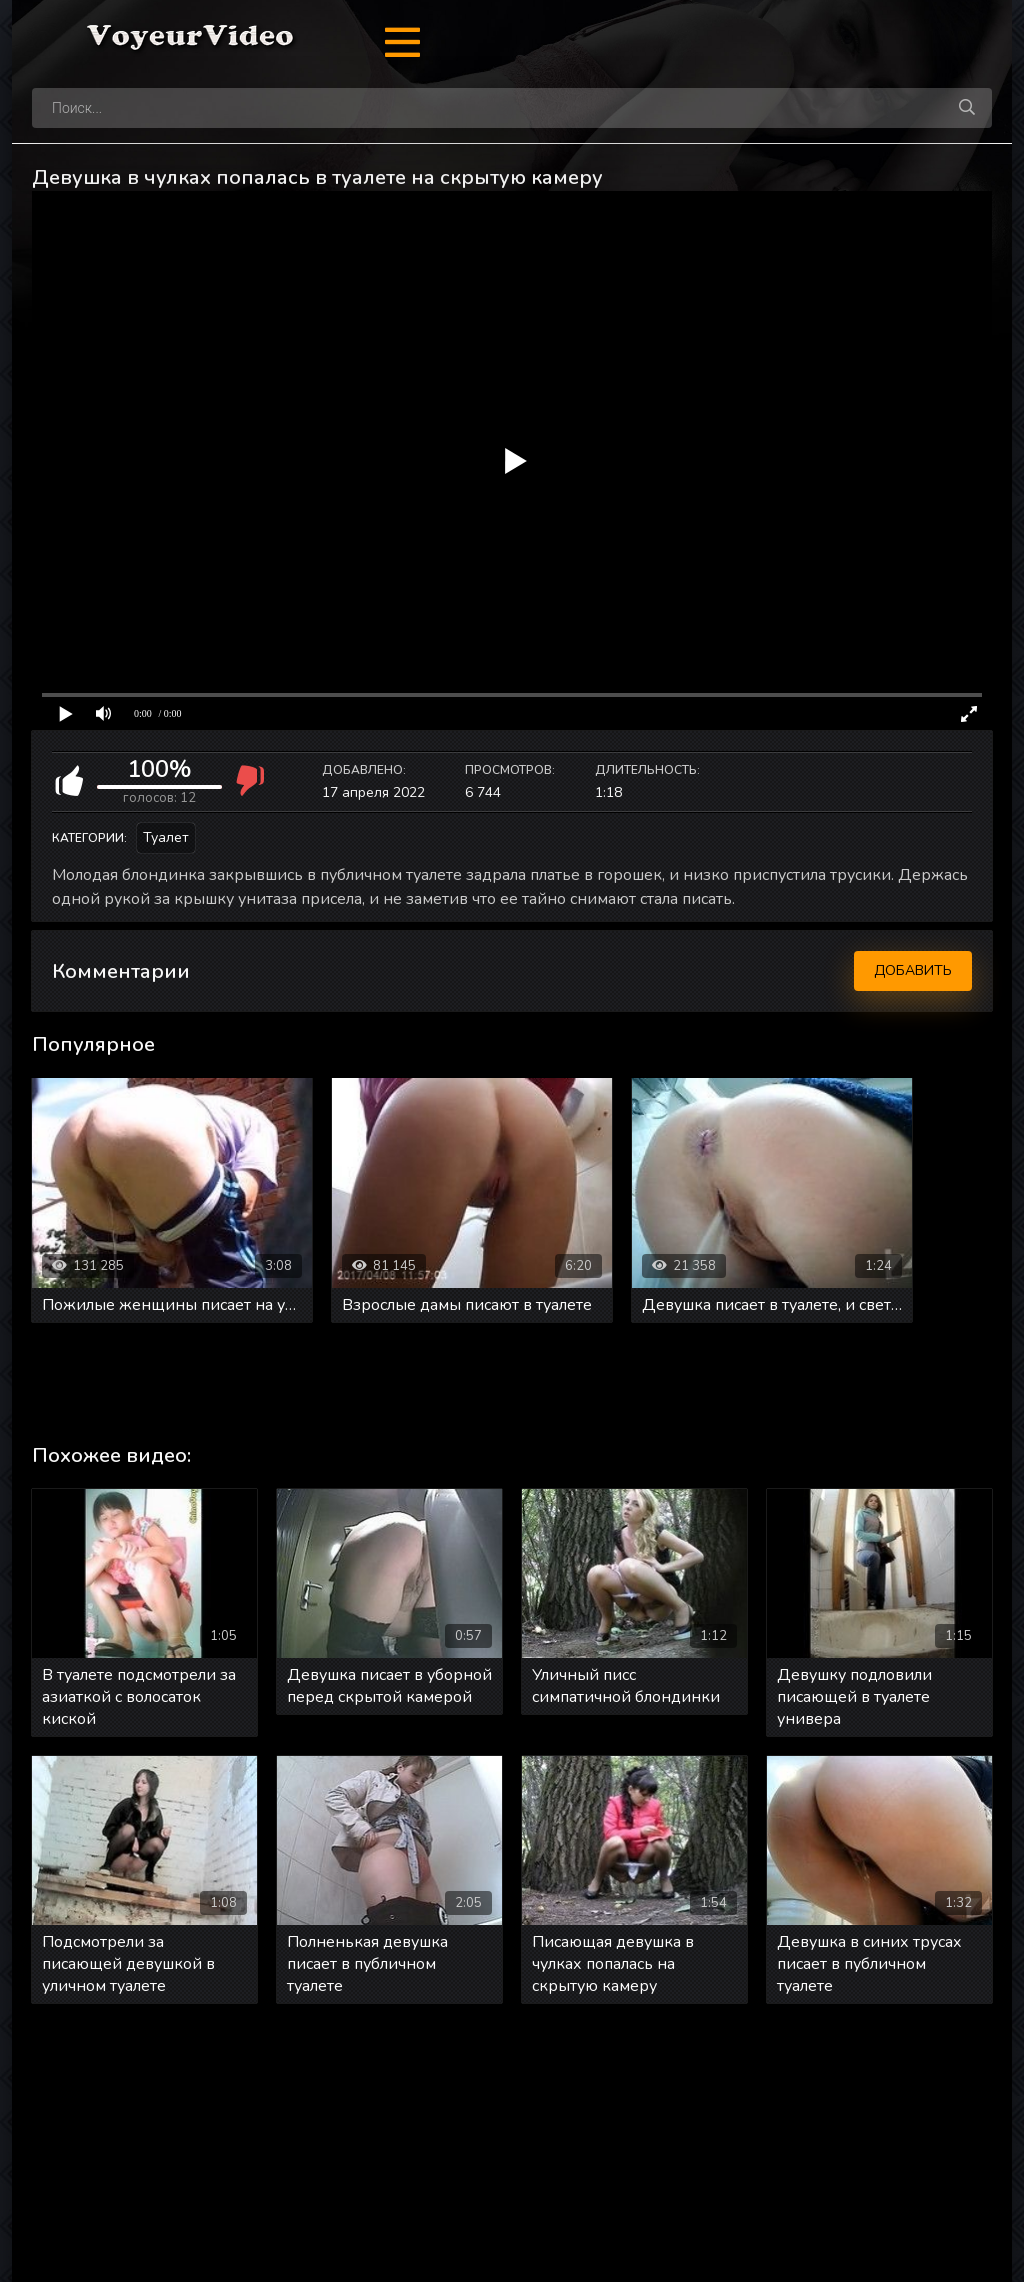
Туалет (166, 837)
